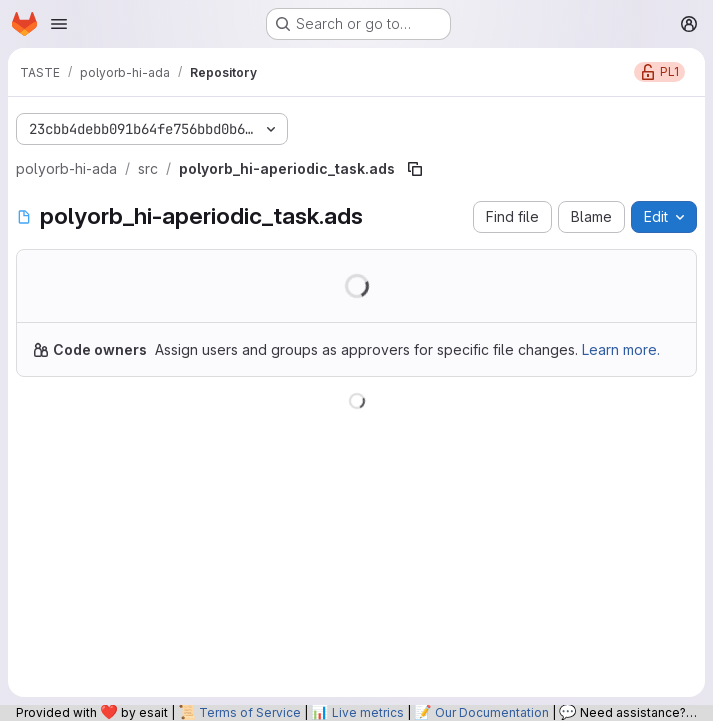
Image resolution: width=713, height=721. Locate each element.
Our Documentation (492, 712)
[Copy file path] (415, 169)
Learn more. (621, 349)
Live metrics (368, 712)
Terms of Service (250, 712)
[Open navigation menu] (59, 24)
